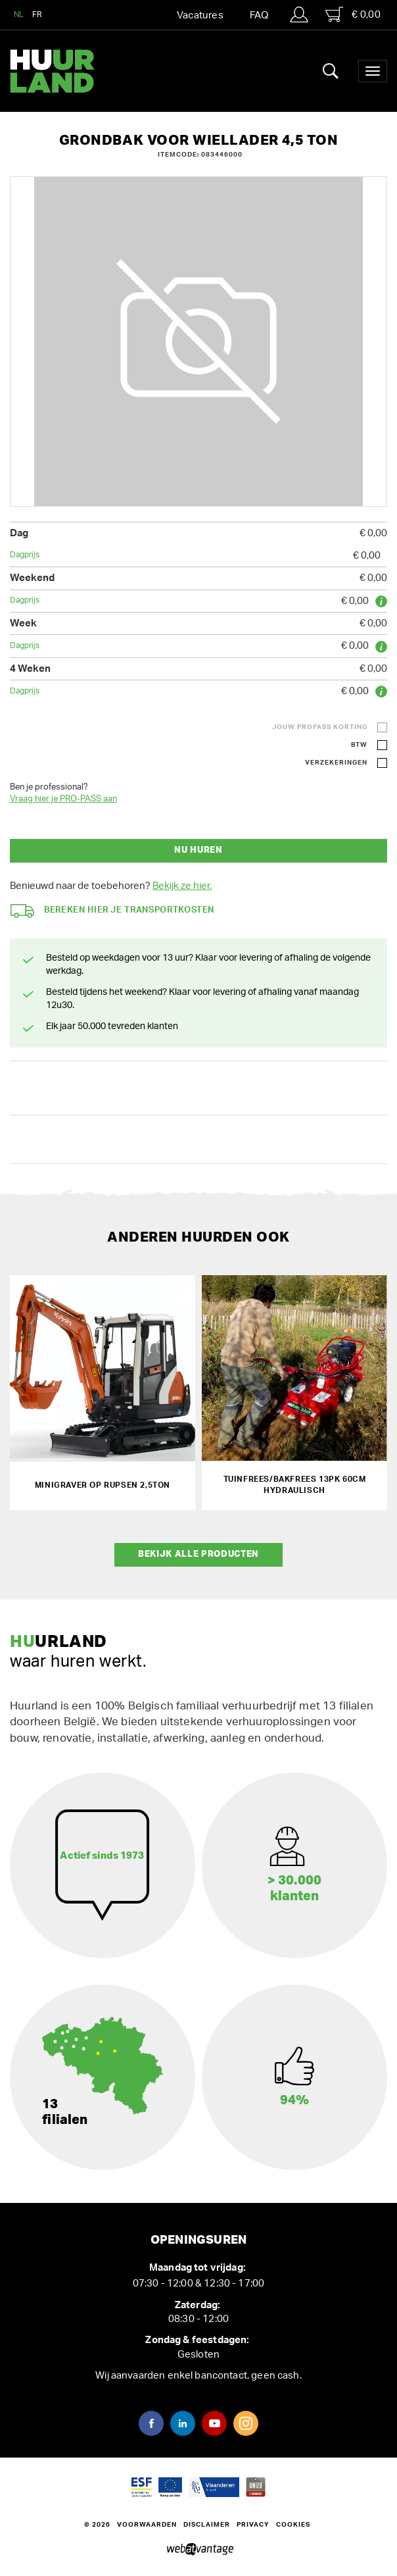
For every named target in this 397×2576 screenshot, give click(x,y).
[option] (198, 341)
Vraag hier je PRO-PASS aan (63, 799)
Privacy (253, 2524)
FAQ (259, 15)
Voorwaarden (147, 2524)
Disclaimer (206, 2524)
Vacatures (200, 15)
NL (19, 14)
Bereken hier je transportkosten (112, 911)
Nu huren (198, 850)
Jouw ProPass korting (319, 727)
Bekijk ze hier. (182, 886)
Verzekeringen (336, 762)
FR (37, 14)
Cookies (293, 2524)
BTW (359, 745)
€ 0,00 (353, 14)
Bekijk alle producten (198, 1554)
